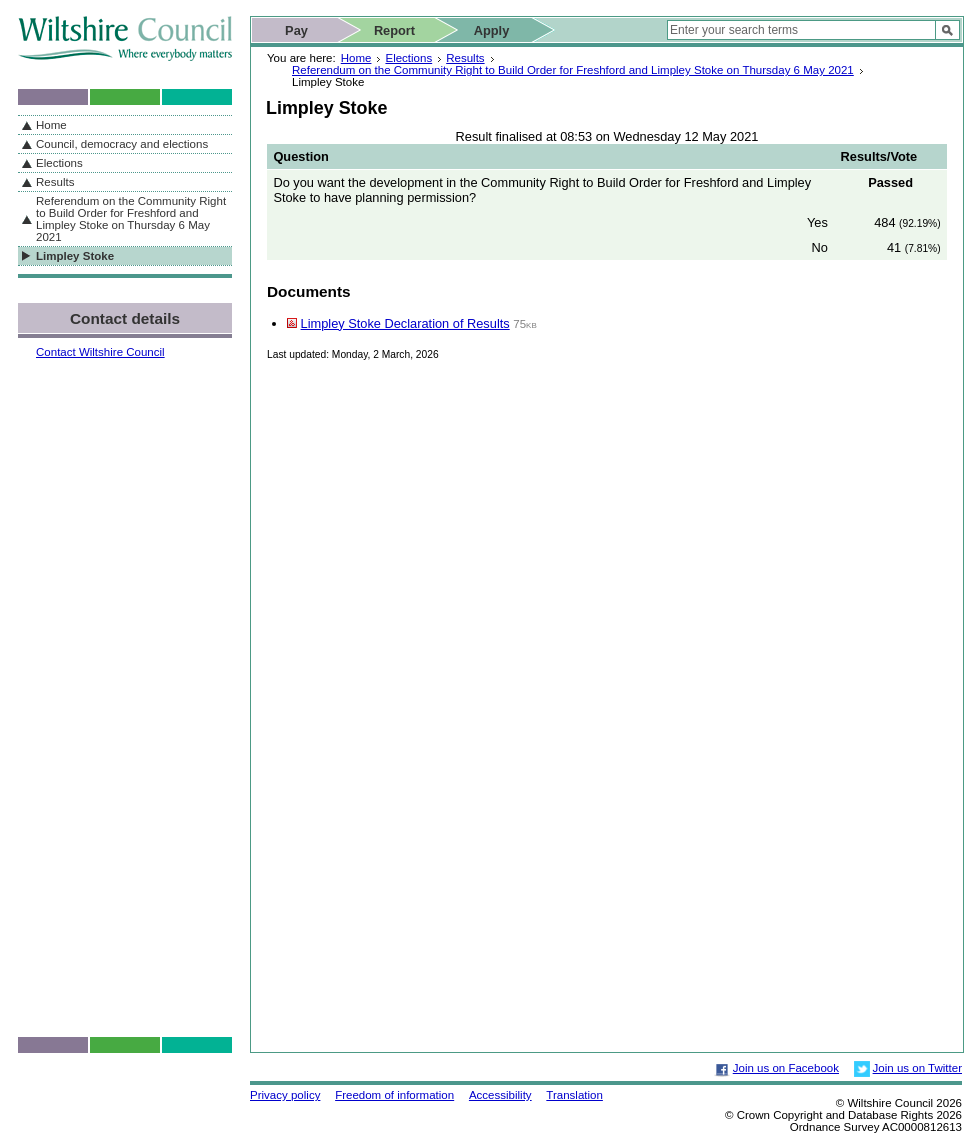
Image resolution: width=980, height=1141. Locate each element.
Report (394, 30)
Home (356, 58)
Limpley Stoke (75, 256)
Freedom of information (394, 1095)
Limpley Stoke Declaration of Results (405, 323)
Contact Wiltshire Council (100, 352)
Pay (296, 30)
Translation (574, 1095)
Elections (408, 58)
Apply (492, 30)
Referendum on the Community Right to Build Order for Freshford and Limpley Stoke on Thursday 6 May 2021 (573, 70)
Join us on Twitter (917, 1068)
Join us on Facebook (786, 1068)
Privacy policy (285, 1095)
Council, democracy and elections (122, 144)
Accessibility (500, 1095)
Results (465, 58)
